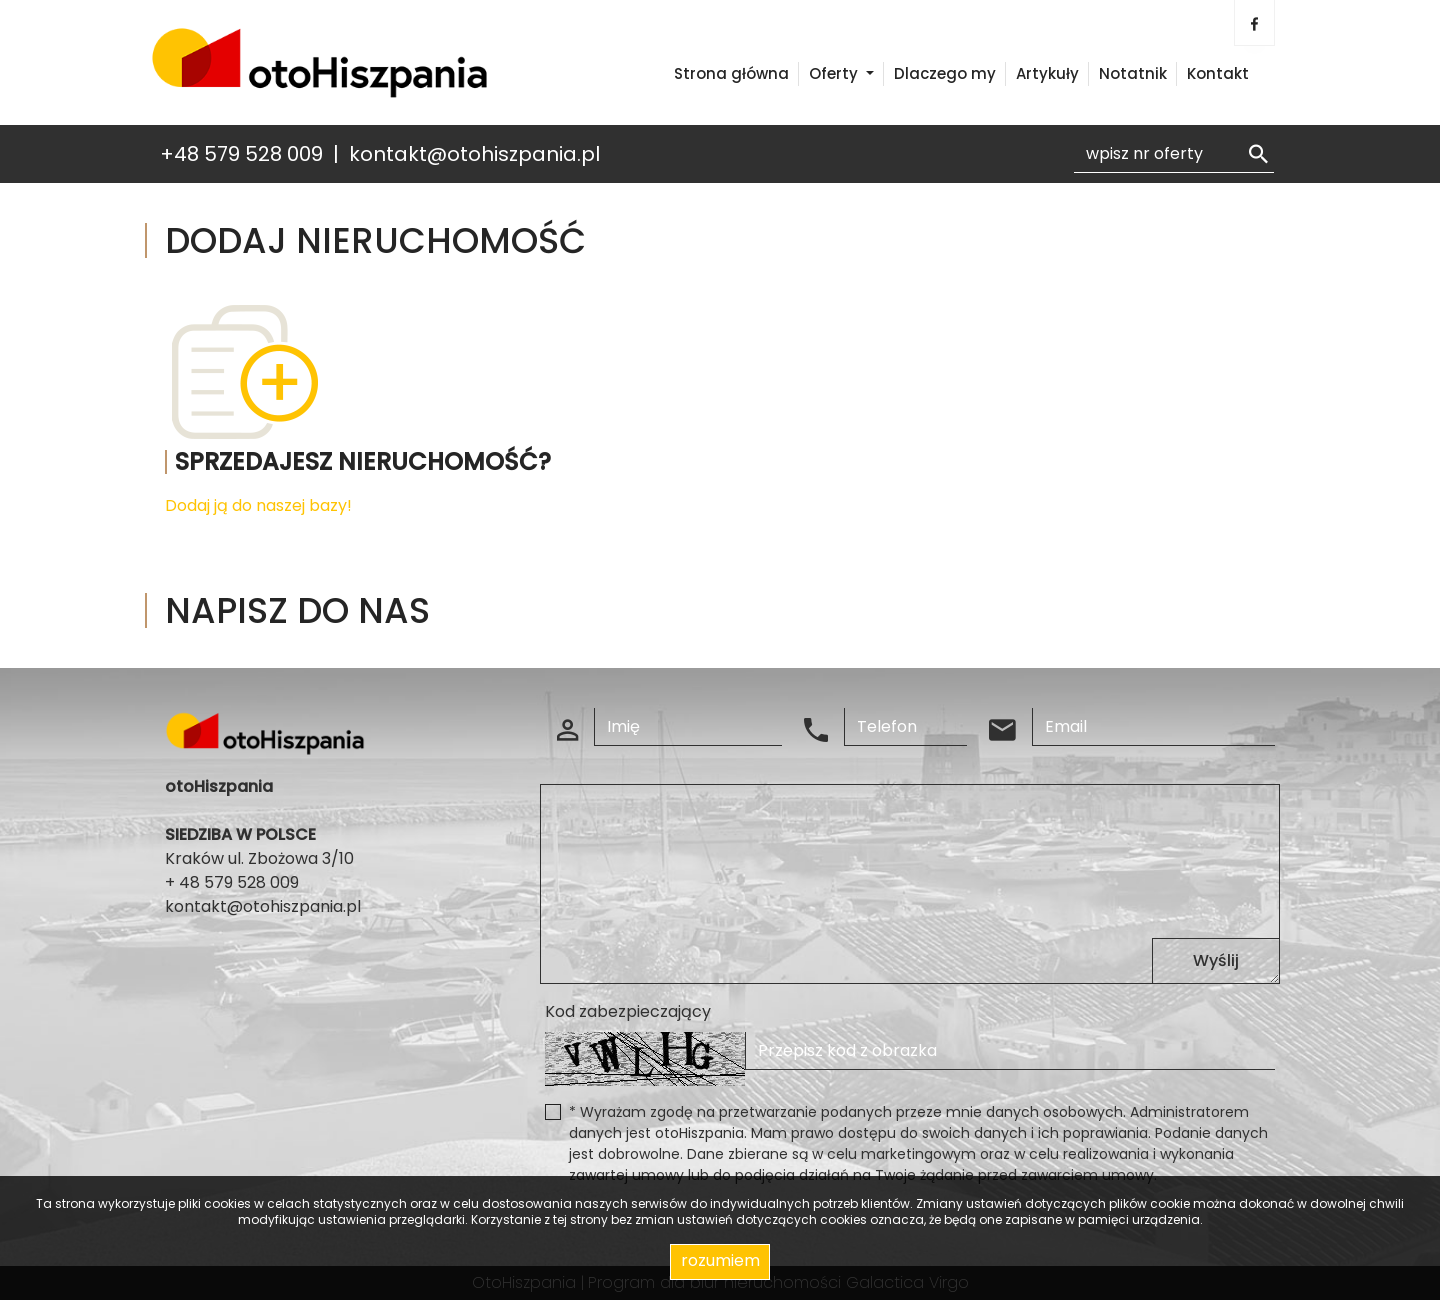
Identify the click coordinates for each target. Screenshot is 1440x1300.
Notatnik (1133, 73)
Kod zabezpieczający (628, 1011)
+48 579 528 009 (241, 154)
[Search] (1174, 154)
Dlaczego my (945, 73)
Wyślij (1216, 960)
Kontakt (1218, 73)
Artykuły (1047, 73)
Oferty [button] (835, 73)
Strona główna (731, 73)
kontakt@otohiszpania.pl (474, 154)
